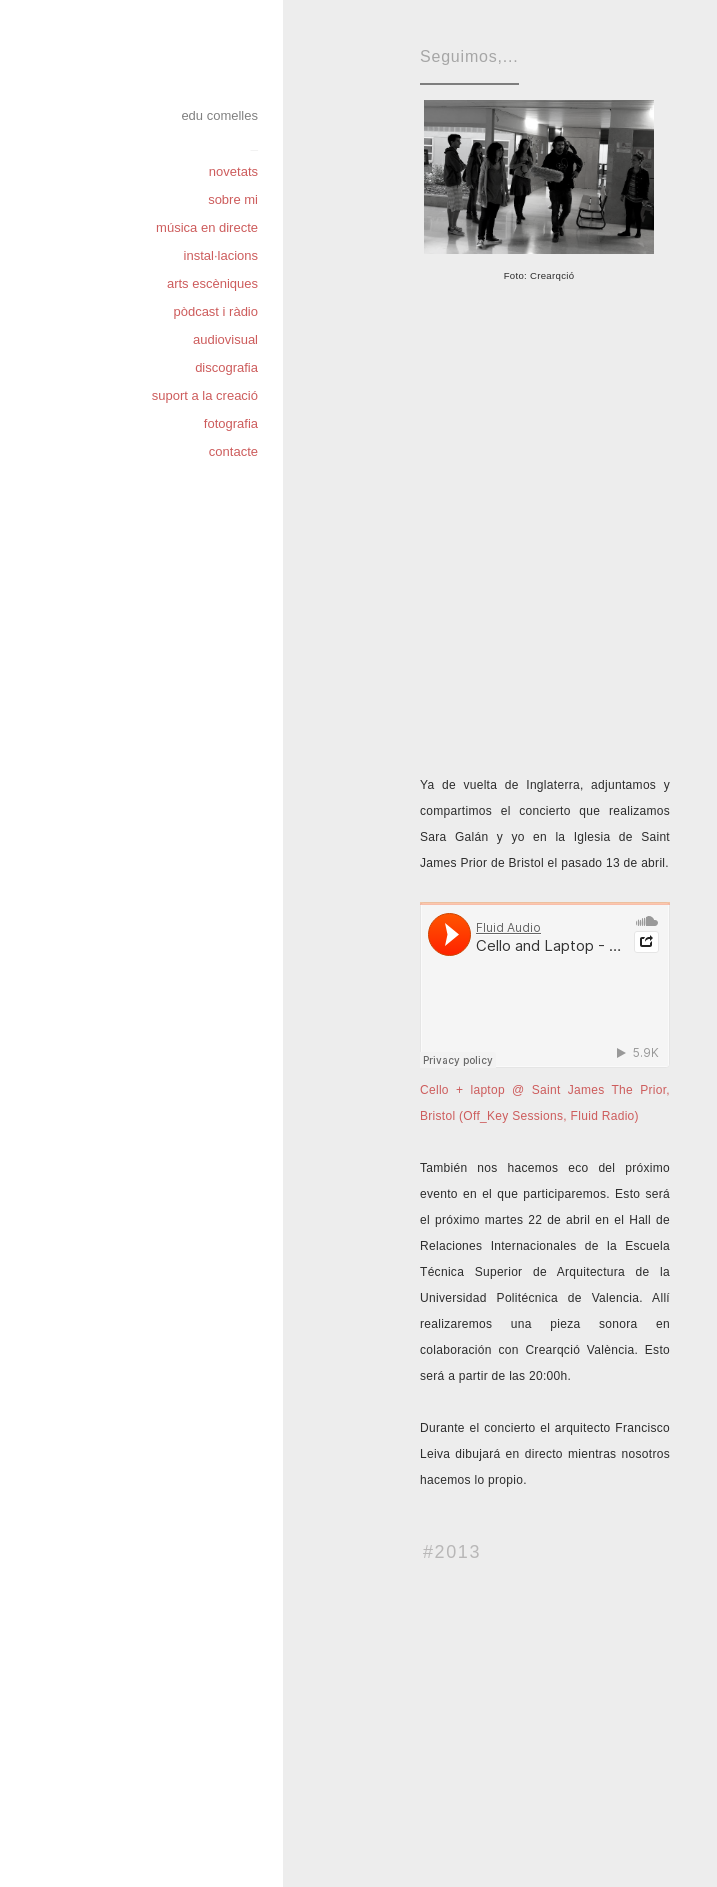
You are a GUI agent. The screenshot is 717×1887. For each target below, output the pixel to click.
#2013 (452, 1552)
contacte (233, 451)
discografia (226, 367)
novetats (233, 171)
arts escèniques (212, 283)
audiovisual (225, 339)
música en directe (207, 227)
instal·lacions (221, 255)
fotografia (231, 423)
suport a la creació (205, 395)
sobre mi (233, 199)
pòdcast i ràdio (215, 311)
